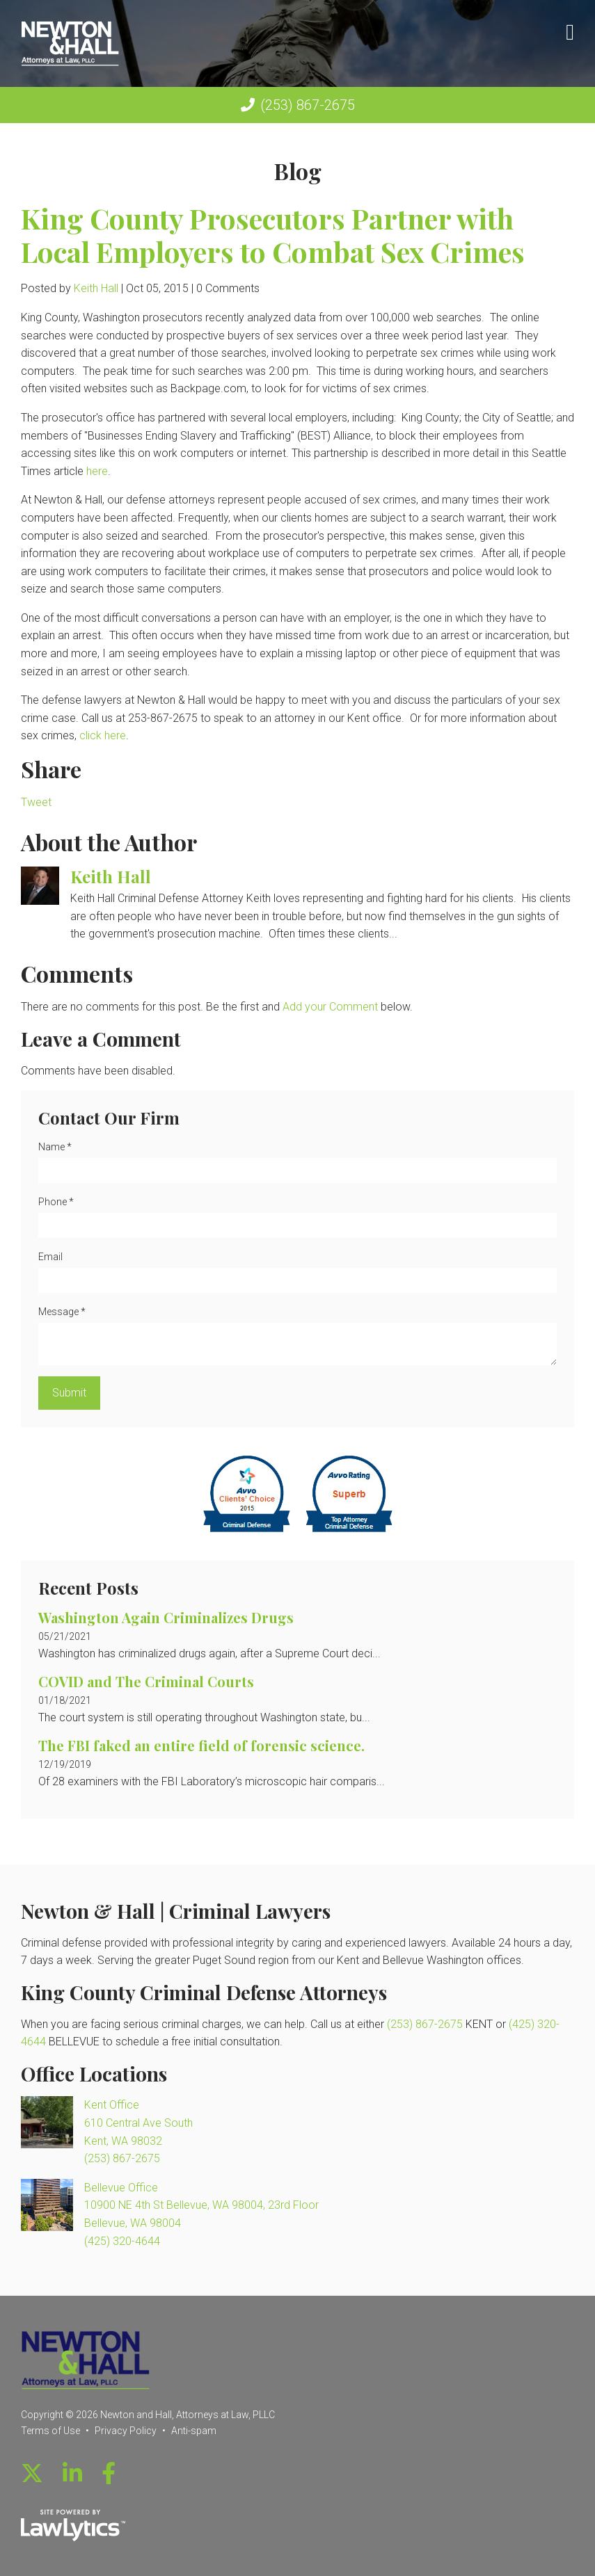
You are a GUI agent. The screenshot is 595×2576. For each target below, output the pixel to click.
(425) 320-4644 (122, 2241)
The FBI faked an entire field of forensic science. (201, 1745)
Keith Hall (96, 288)
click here (102, 735)
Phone (56, 1201)
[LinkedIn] (72, 2474)
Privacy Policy (126, 2430)
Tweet (36, 802)
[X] (32, 2474)
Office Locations (94, 2073)
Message (62, 1311)
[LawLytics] (73, 2525)
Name (55, 1146)
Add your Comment (330, 1006)
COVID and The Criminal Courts (146, 1681)
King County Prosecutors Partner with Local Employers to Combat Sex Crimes (273, 235)
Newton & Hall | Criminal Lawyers (176, 1911)
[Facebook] (109, 2474)
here (97, 471)
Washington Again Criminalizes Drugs (166, 1617)
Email (50, 1256)
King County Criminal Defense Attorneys (204, 1992)
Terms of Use (50, 2430)
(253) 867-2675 (307, 105)
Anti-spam (193, 2430)
